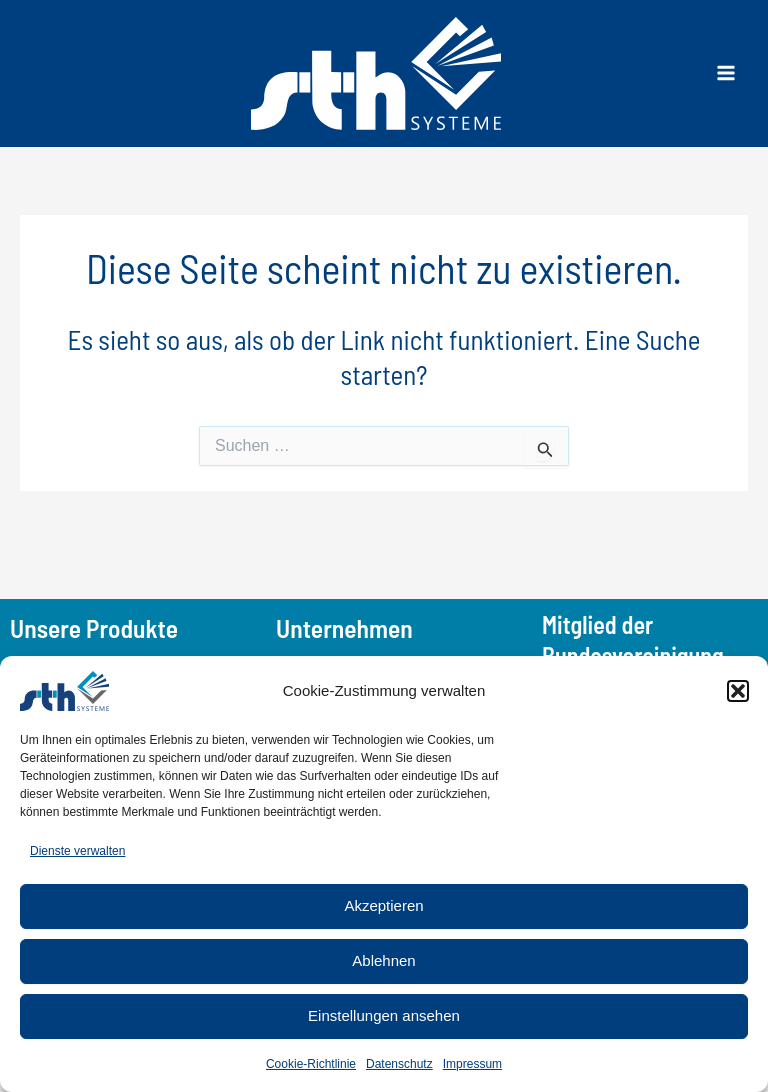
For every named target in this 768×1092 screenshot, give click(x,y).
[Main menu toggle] (726, 73)
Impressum (472, 1064)
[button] (738, 691)
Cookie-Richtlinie (311, 1064)
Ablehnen (383, 960)
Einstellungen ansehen (384, 1015)
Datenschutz (399, 1064)
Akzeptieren (383, 905)
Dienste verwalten (77, 851)
